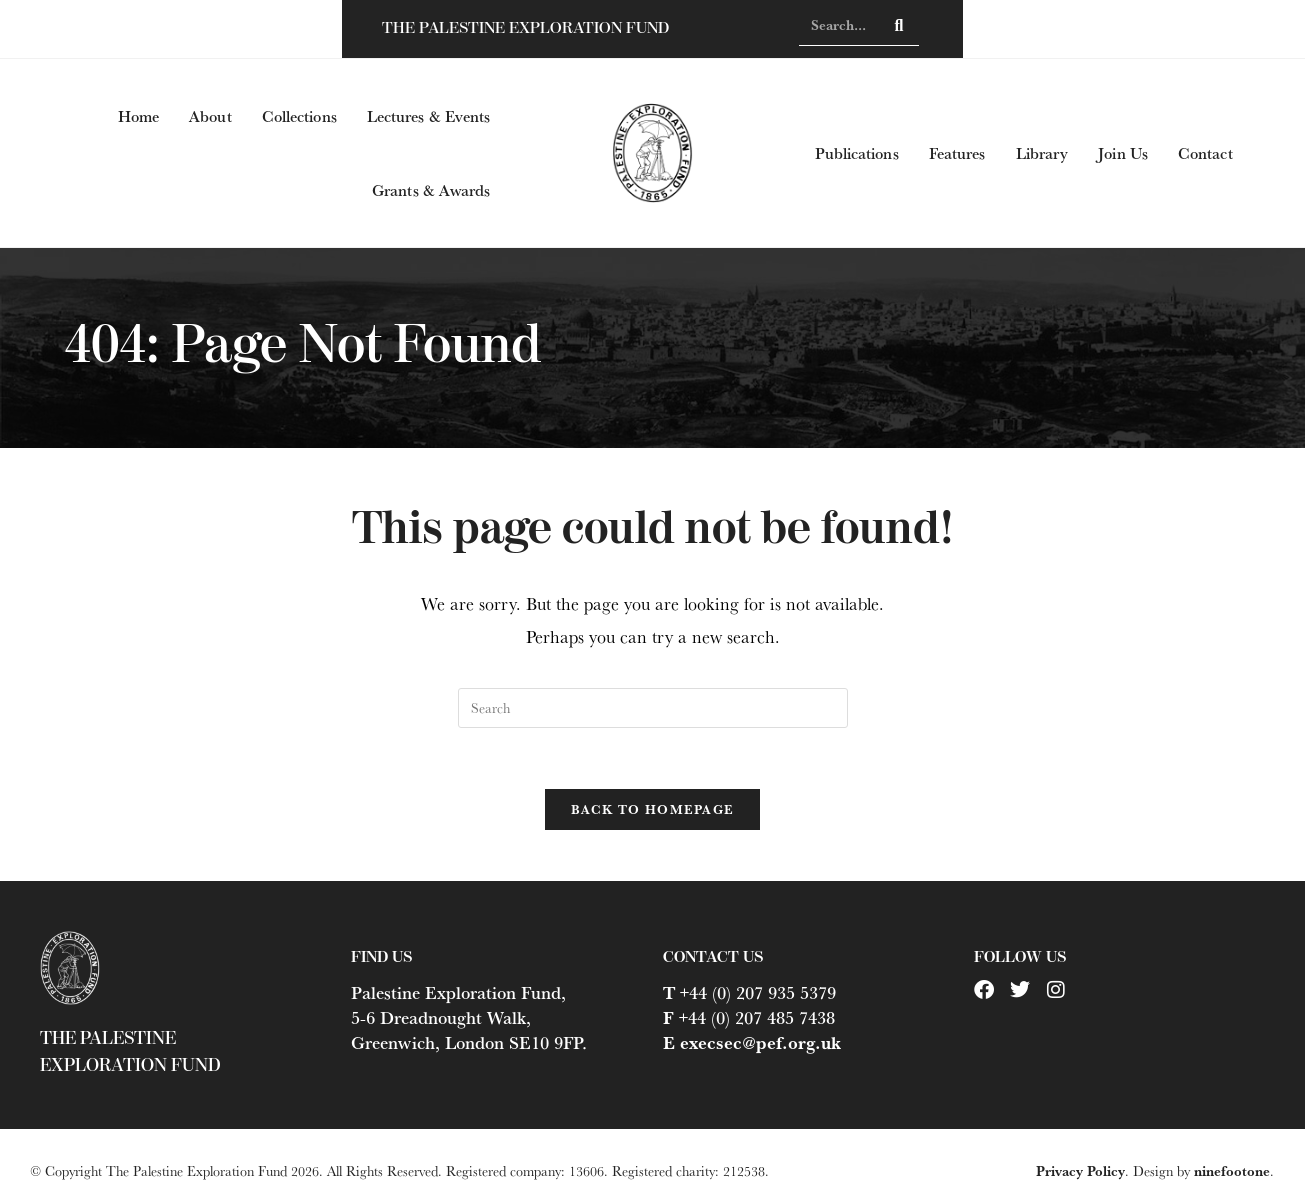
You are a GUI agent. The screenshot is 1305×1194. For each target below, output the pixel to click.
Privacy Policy (1080, 1171)
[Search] (900, 25)
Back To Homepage (653, 809)
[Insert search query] (653, 708)
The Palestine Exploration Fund (525, 28)
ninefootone (1232, 1171)
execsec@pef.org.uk (760, 1043)
